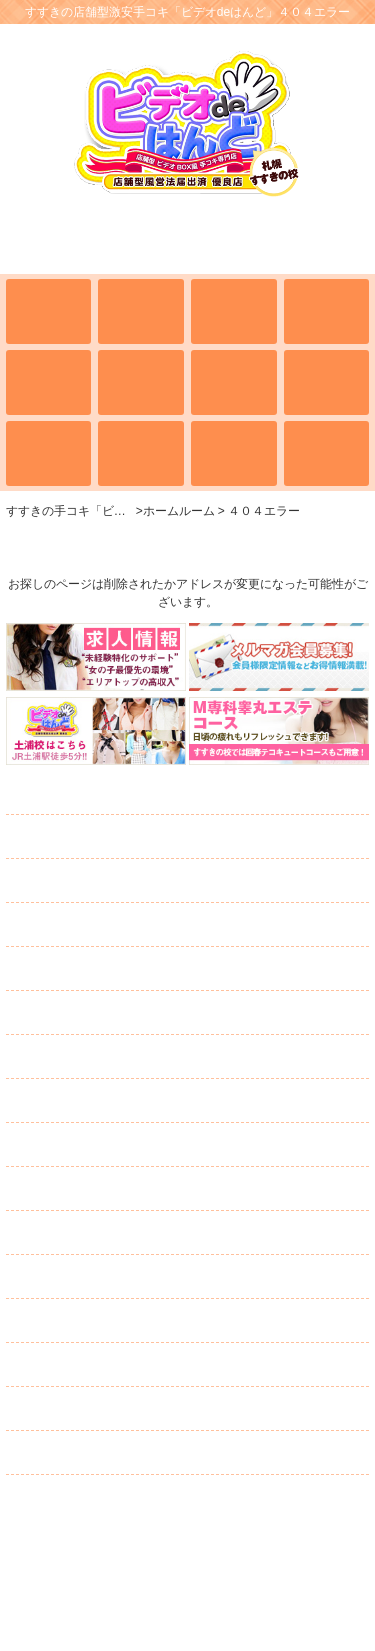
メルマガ (117, 1189)
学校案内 (75, 925)
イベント (69, 969)
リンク (54, 1453)
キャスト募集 (118, 1277)
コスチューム (99, 1145)
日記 (56, 1101)
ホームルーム (101, 793)
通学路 (72, 1013)
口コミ (70, 1365)
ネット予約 (110, 1409)
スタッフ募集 (120, 1321)
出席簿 (82, 881)
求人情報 (79, 1233)
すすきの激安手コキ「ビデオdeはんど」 (187, 1554)
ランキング (90, 1057)
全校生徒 (86, 837)
